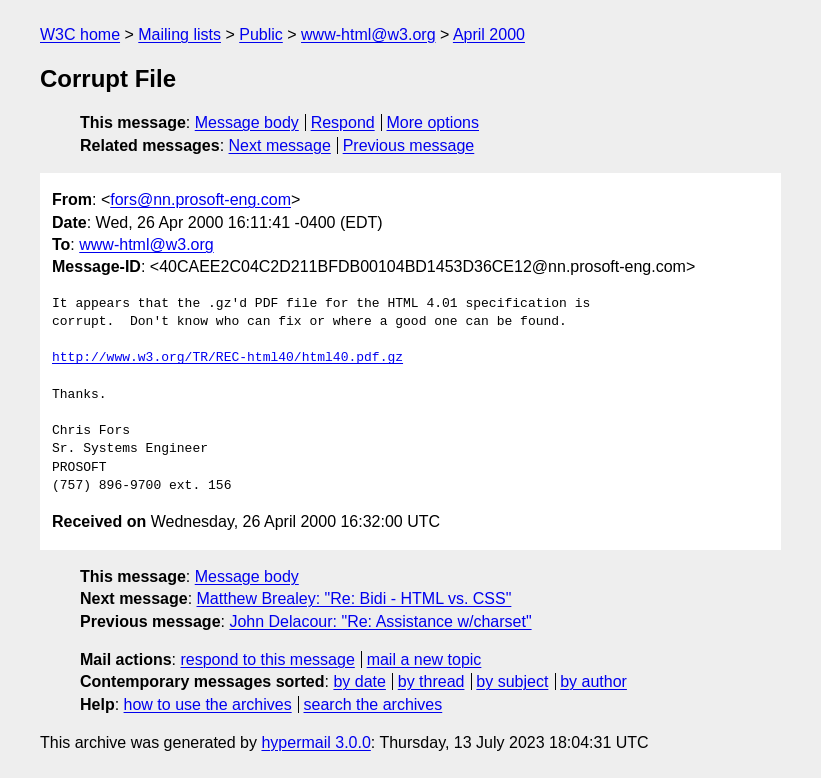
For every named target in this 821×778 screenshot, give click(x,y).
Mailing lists (179, 34)
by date (359, 681)
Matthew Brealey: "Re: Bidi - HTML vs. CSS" (354, 598)
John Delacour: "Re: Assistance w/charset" (380, 621)
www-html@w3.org (368, 34)
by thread (431, 681)
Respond (343, 122)
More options (433, 122)
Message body (247, 122)
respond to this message (267, 659)
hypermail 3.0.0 (315, 742)
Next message (280, 145)
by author (593, 681)
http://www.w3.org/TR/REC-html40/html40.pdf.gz (227, 358)
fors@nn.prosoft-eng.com (200, 199)
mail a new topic (424, 659)
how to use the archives (208, 704)
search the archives (373, 704)
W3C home (80, 34)
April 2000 (489, 34)
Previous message (409, 145)
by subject (512, 681)
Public (261, 34)
